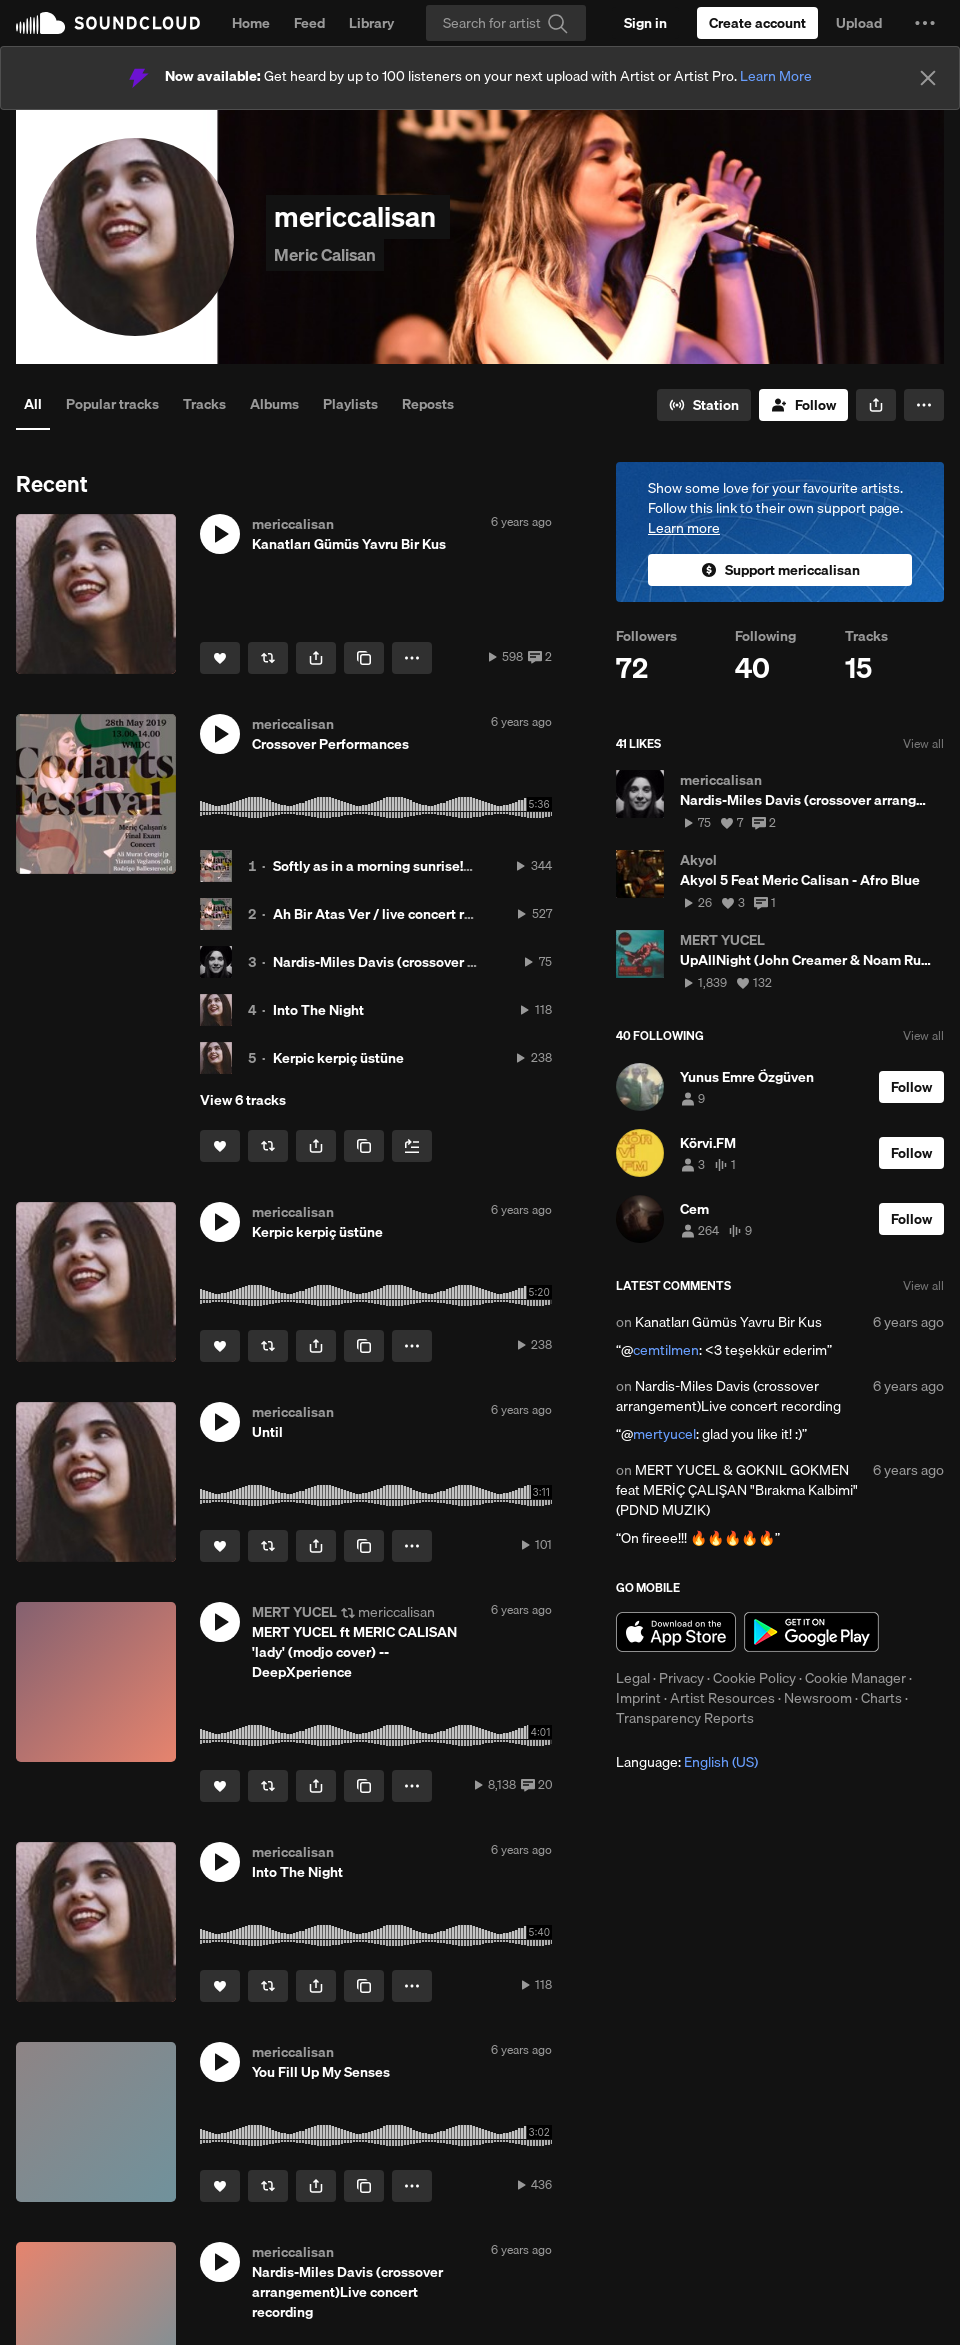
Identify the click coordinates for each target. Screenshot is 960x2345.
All (33, 404)
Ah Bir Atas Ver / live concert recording (396, 914)
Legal (633, 1678)
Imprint (638, 1698)
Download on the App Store (676, 1632)
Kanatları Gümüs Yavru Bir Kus (728, 1322)
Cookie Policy (754, 1678)
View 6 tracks (243, 1100)
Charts (881, 1698)
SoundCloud (108, 23)
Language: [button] (687, 1762)
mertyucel (664, 1434)
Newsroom (818, 1698)
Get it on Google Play (811, 1632)
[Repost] (268, 658)
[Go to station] (704, 405)
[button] (925, 23)
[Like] (220, 658)
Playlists (350, 404)
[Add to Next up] (412, 1146)
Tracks (204, 404)
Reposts (428, 404)
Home (251, 23)
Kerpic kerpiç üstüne (338, 1058)
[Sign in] (645, 23)
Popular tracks (112, 404)
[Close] (928, 78)
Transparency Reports (685, 1718)
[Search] (506, 23)
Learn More (776, 76)
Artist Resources (722, 1698)
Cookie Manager (855, 1678)
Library (371, 23)
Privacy (681, 1678)
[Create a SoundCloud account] (757, 23)
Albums (274, 404)
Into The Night (318, 1010)
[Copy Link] (364, 658)
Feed (309, 23)
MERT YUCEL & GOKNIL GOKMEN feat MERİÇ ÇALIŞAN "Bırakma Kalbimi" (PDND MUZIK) (737, 1490)
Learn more (684, 528)
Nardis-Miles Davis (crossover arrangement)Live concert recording (728, 1396)
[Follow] (803, 405)
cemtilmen (666, 1350)
